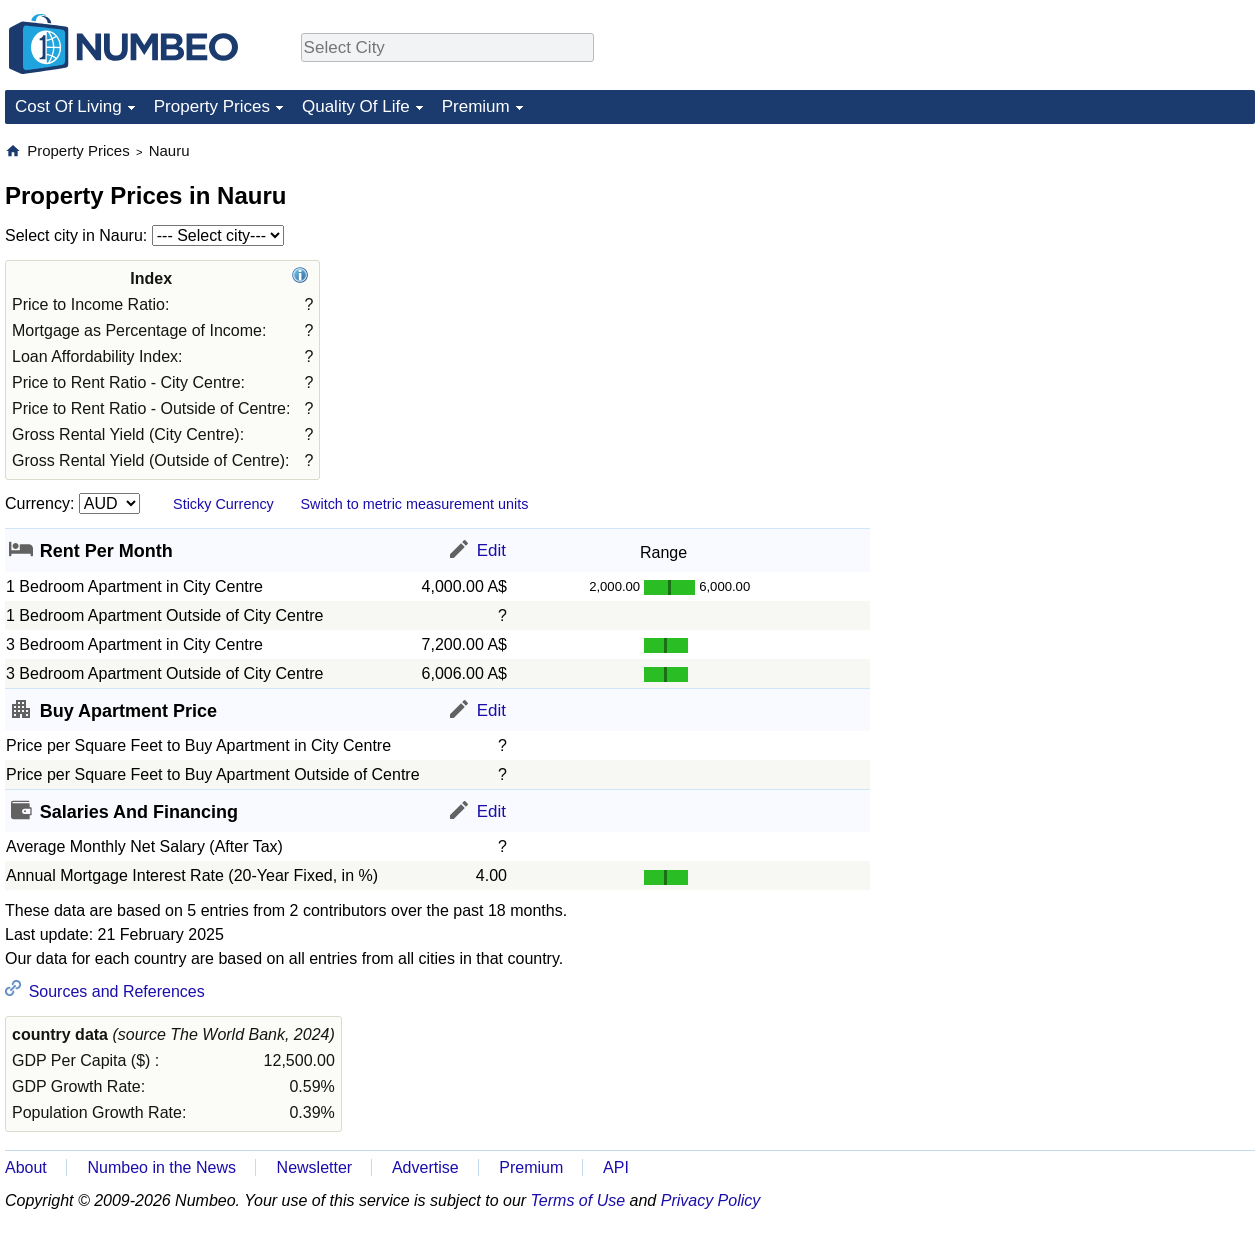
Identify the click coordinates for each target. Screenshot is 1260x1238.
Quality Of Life (356, 106)
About (26, 1167)
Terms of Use (578, 1200)
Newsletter (315, 1167)
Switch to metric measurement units (414, 504)
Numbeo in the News (161, 1167)
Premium (476, 106)
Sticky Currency (223, 504)
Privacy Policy (711, 1200)
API (616, 1167)
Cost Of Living (68, 106)
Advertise (425, 1167)
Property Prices (212, 106)
